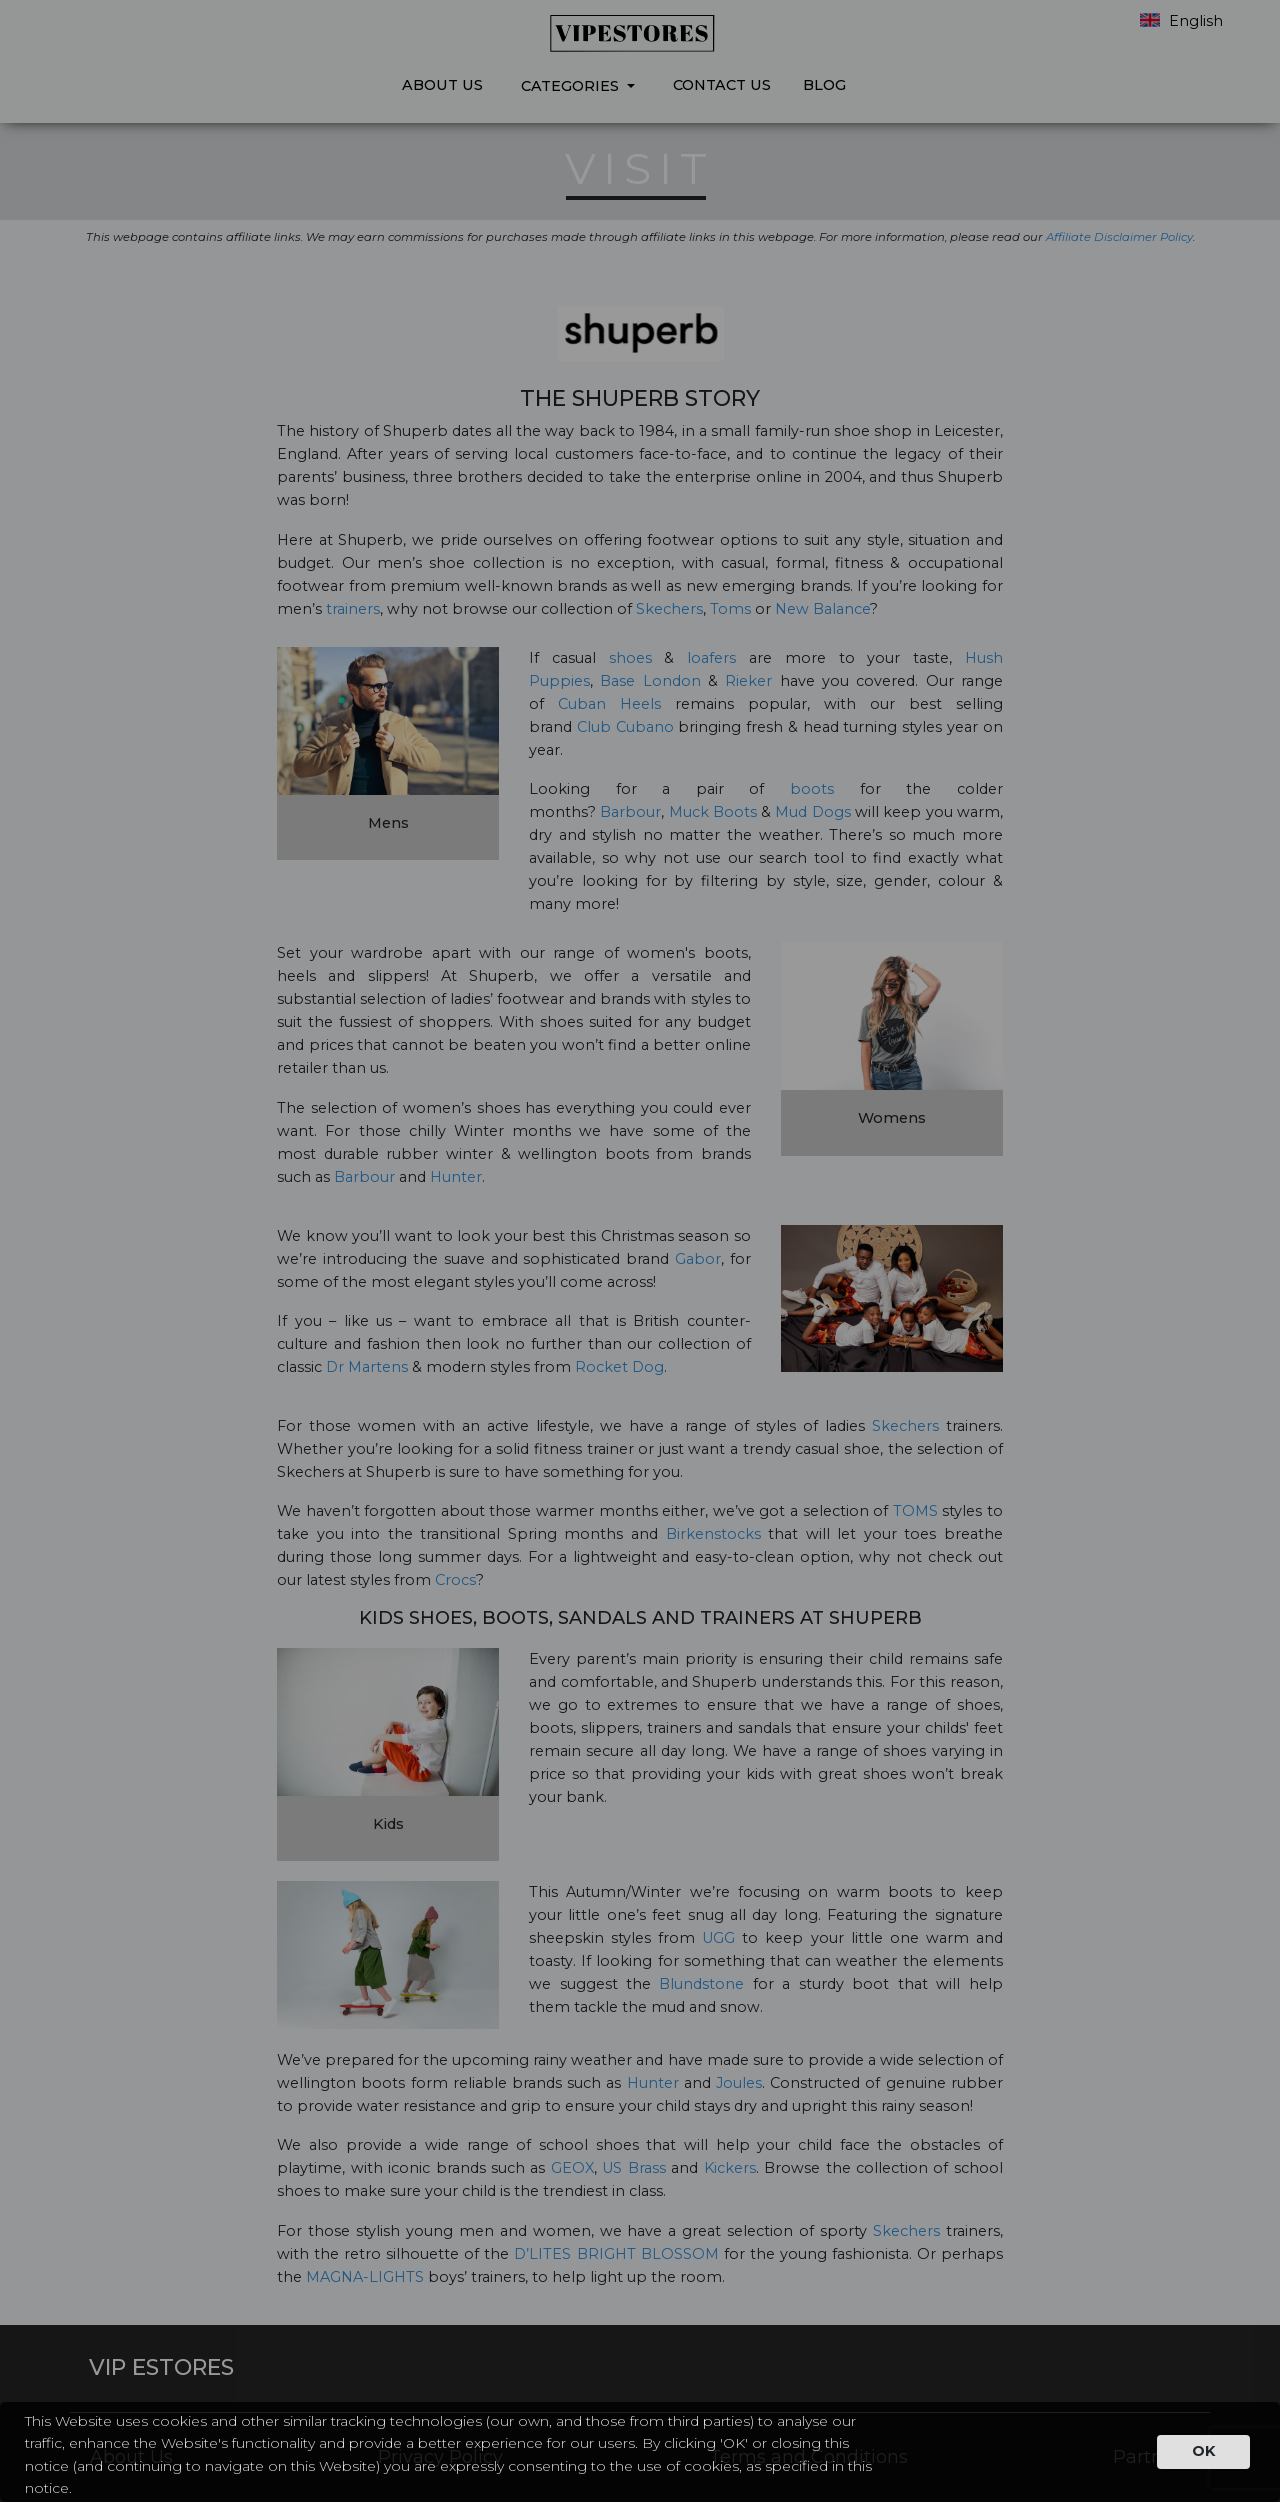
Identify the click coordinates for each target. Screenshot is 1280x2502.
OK (1203, 2451)
